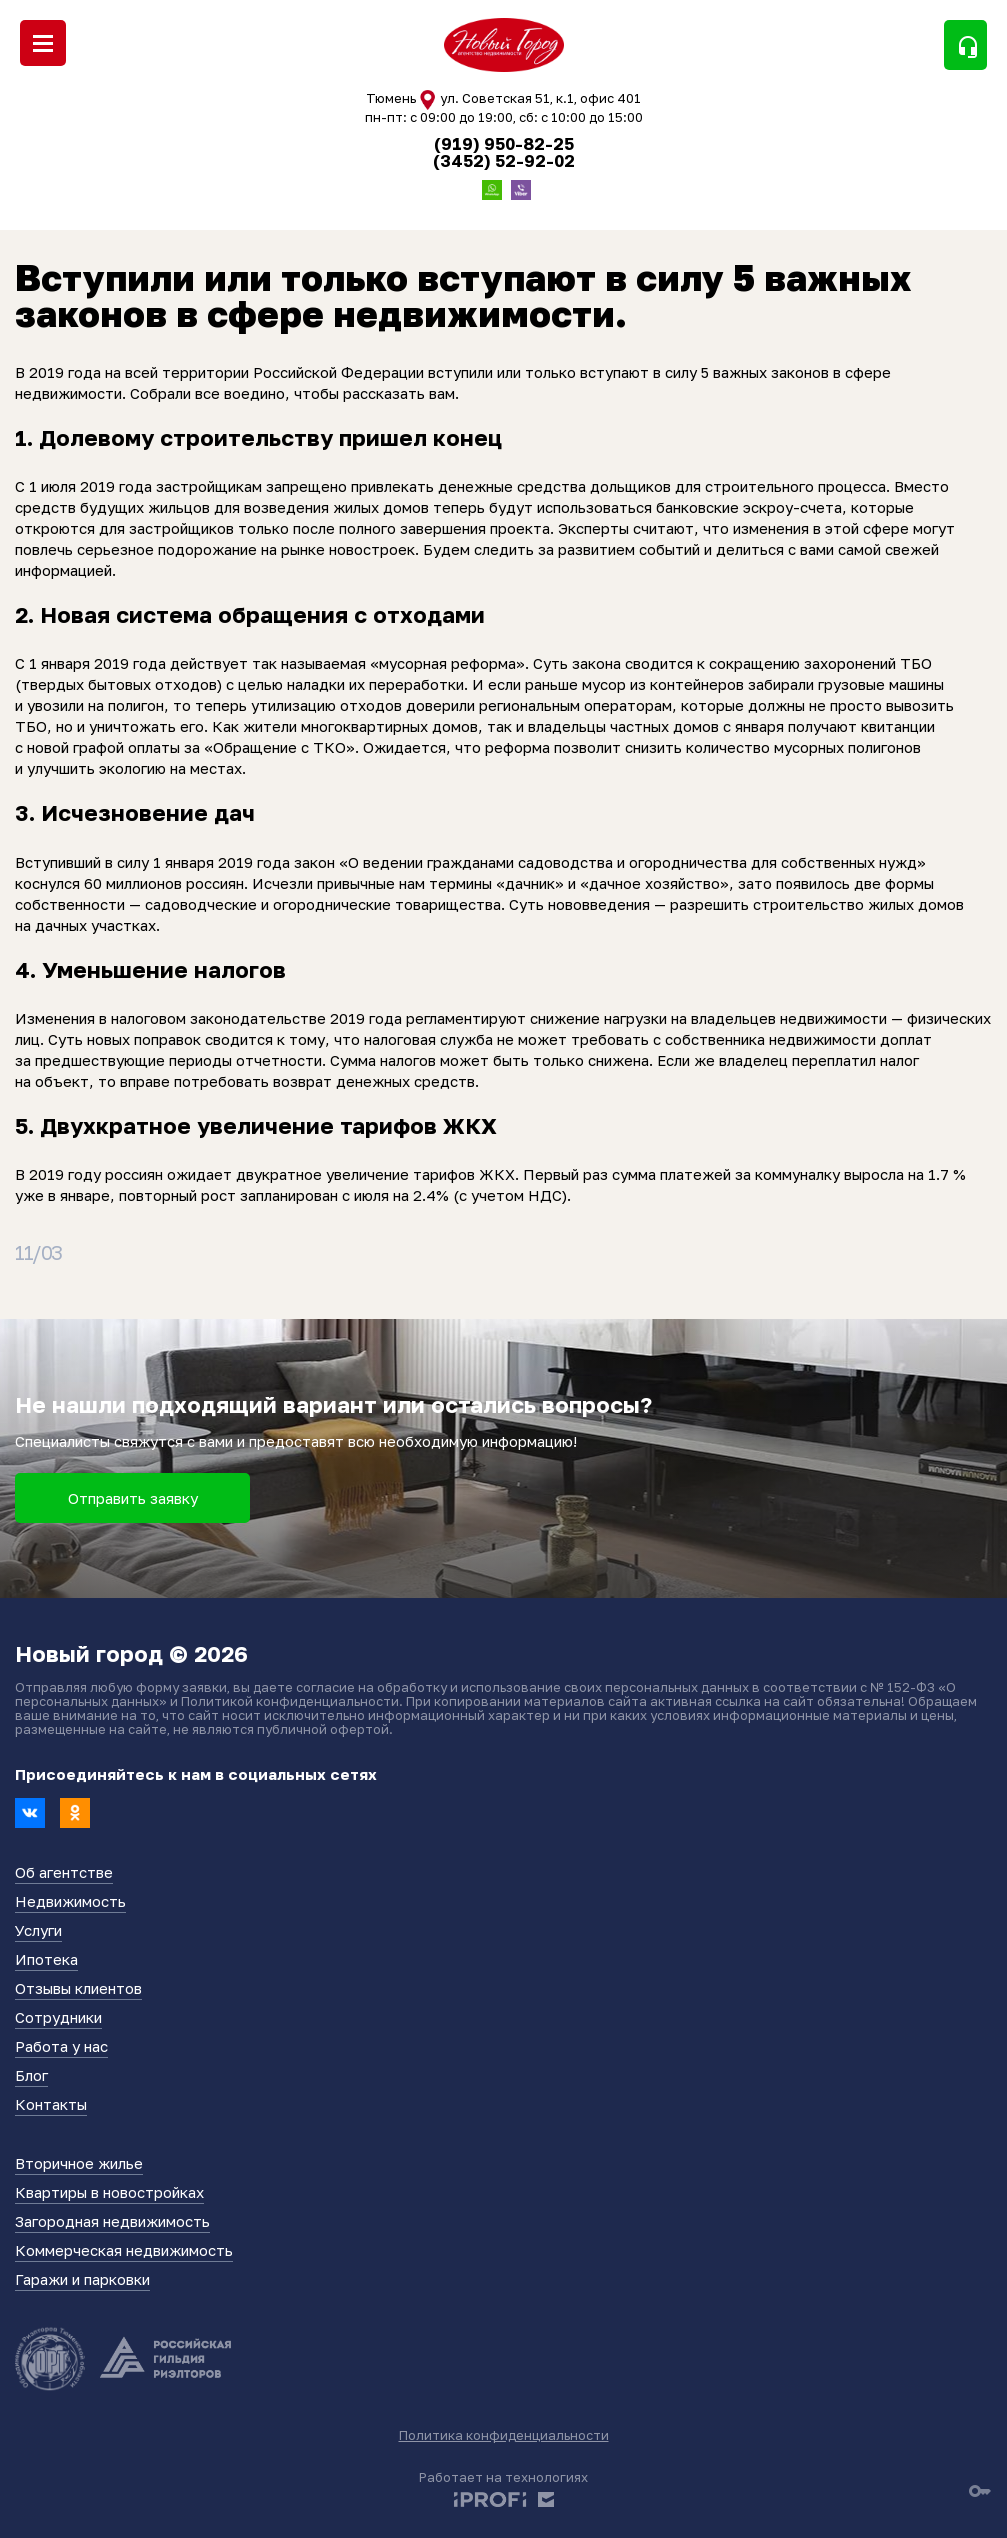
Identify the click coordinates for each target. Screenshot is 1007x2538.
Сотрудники (58, 2017)
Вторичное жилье (79, 2163)
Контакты (51, 2104)
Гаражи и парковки (82, 2279)
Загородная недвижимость (112, 2221)
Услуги (38, 1930)
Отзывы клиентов (78, 1988)
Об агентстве (64, 1872)
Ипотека (46, 1959)
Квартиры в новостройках (109, 2192)
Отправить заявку (133, 1498)
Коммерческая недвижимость (124, 2250)
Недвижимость (70, 1901)
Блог (31, 2075)
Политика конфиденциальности (504, 2435)
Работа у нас (61, 2046)
